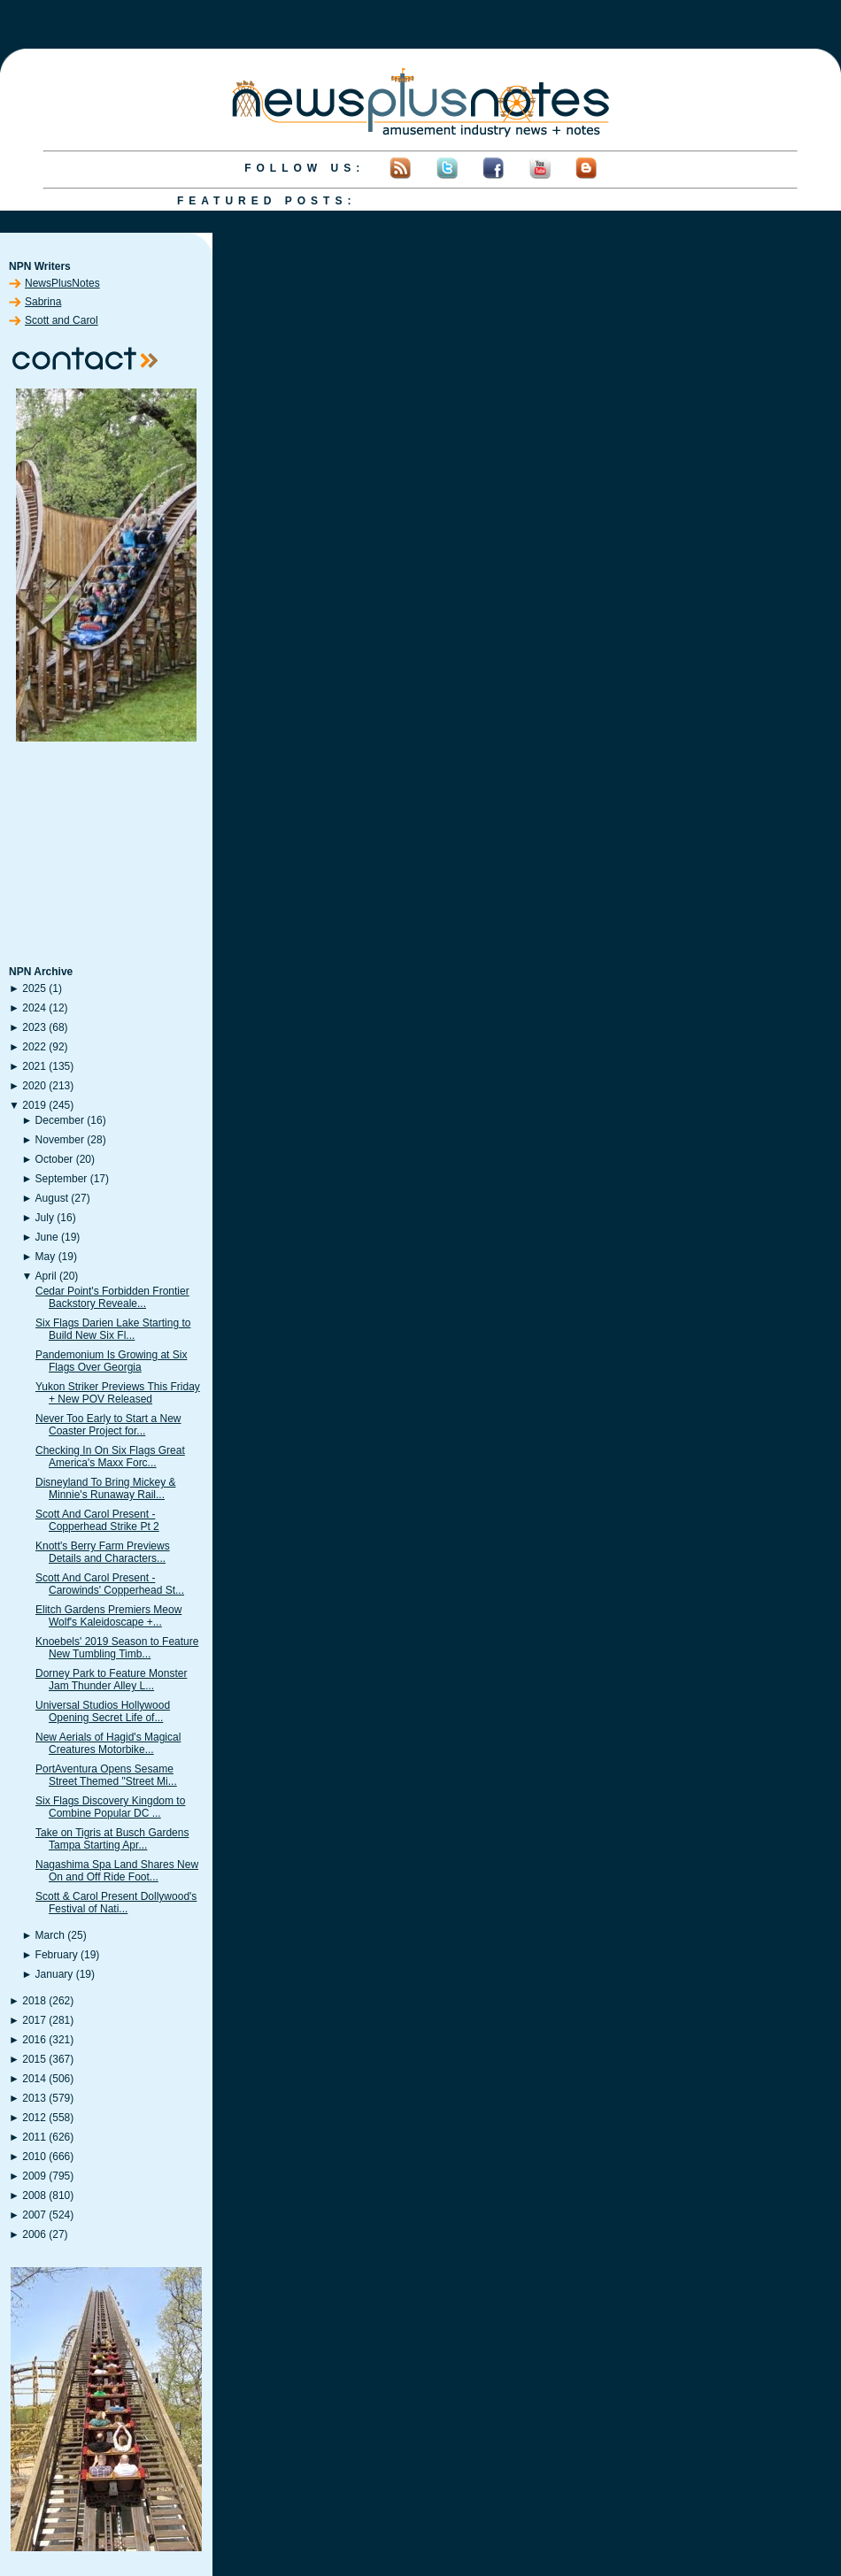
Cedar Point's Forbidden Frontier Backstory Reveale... (112, 1297)
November (59, 1140)
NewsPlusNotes (62, 283)
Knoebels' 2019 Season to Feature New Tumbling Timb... (116, 1647)
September (61, 1179)
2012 (34, 2117)
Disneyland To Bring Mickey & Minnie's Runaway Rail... (105, 1488)
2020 (34, 1086)
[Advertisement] (106, 854)
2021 (34, 1066)
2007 (34, 2215)
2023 (34, 1027)
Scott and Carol (61, 320)
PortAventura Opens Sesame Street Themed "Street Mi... (106, 1775)
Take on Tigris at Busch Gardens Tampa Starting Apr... (112, 1838)
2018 (34, 2001)
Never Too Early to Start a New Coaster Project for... (108, 1424)
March (50, 1935)
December (59, 1120)
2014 (34, 2078)
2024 (34, 1008)
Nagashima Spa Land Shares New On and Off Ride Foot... (116, 1870)
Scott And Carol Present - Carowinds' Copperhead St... (109, 1584)
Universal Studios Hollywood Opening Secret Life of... (102, 1711)
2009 (34, 2176)
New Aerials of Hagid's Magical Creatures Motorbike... (108, 1743)
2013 (34, 2098)
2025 (34, 988)
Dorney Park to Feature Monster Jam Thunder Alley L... (111, 1679)
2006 (34, 2234)
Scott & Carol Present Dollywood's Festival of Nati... (116, 1902)
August (51, 1198)
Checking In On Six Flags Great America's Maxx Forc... (110, 1456)
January (54, 1974)
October (54, 1159)
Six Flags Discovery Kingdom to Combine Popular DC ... (110, 1807)
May (45, 1256)
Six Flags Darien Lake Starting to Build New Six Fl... (112, 1329)
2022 (34, 1047)
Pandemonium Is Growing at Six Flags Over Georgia (111, 1361)
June (46, 1237)
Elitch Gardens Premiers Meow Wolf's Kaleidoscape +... (108, 1615)
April (46, 1276)
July (44, 1217)
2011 (34, 2137)
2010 (34, 2156)
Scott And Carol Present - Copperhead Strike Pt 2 (97, 1520)
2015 (34, 2059)
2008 (34, 2195)
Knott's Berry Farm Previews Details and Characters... (102, 1552)
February (56, 1955)
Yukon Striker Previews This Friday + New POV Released (117, 1392)
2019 (34, 1105)
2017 (34, 2020)
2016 (34, 2040)
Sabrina (43, 302)
